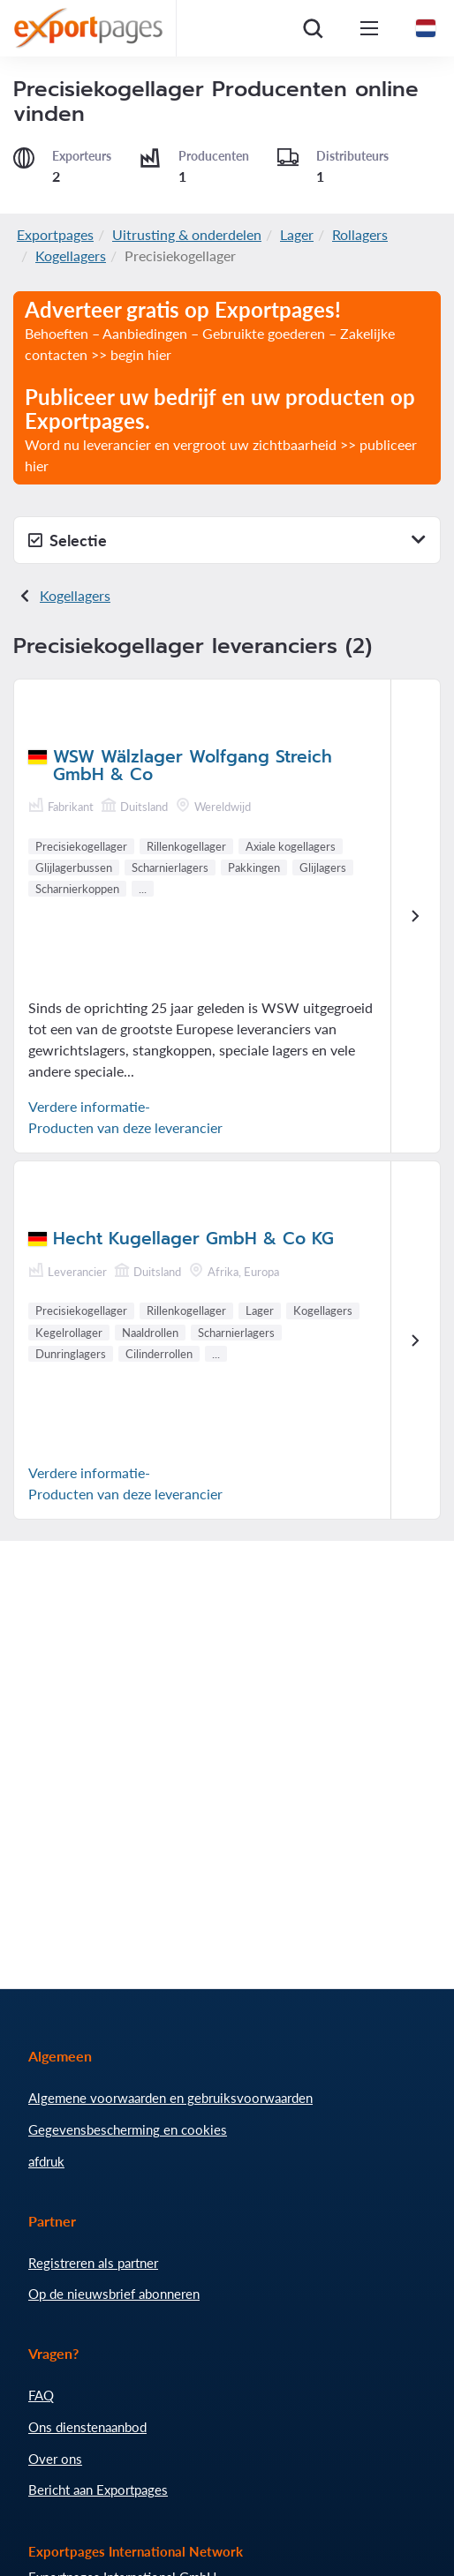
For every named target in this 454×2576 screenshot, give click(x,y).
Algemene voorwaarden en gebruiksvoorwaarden (170, 2098)
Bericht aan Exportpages (98, 2489)
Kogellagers (70, 255)
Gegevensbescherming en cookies (127, 2129)
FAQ (41, 2395)
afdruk (46, 2161)
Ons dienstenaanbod (87, 2427)
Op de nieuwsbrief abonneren (114, 2294)
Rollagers (360, 234)
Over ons (55, 2459)
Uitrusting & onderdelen (186, 234)
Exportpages (55, 234)
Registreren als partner (93, 2263)
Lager (297, 234)
